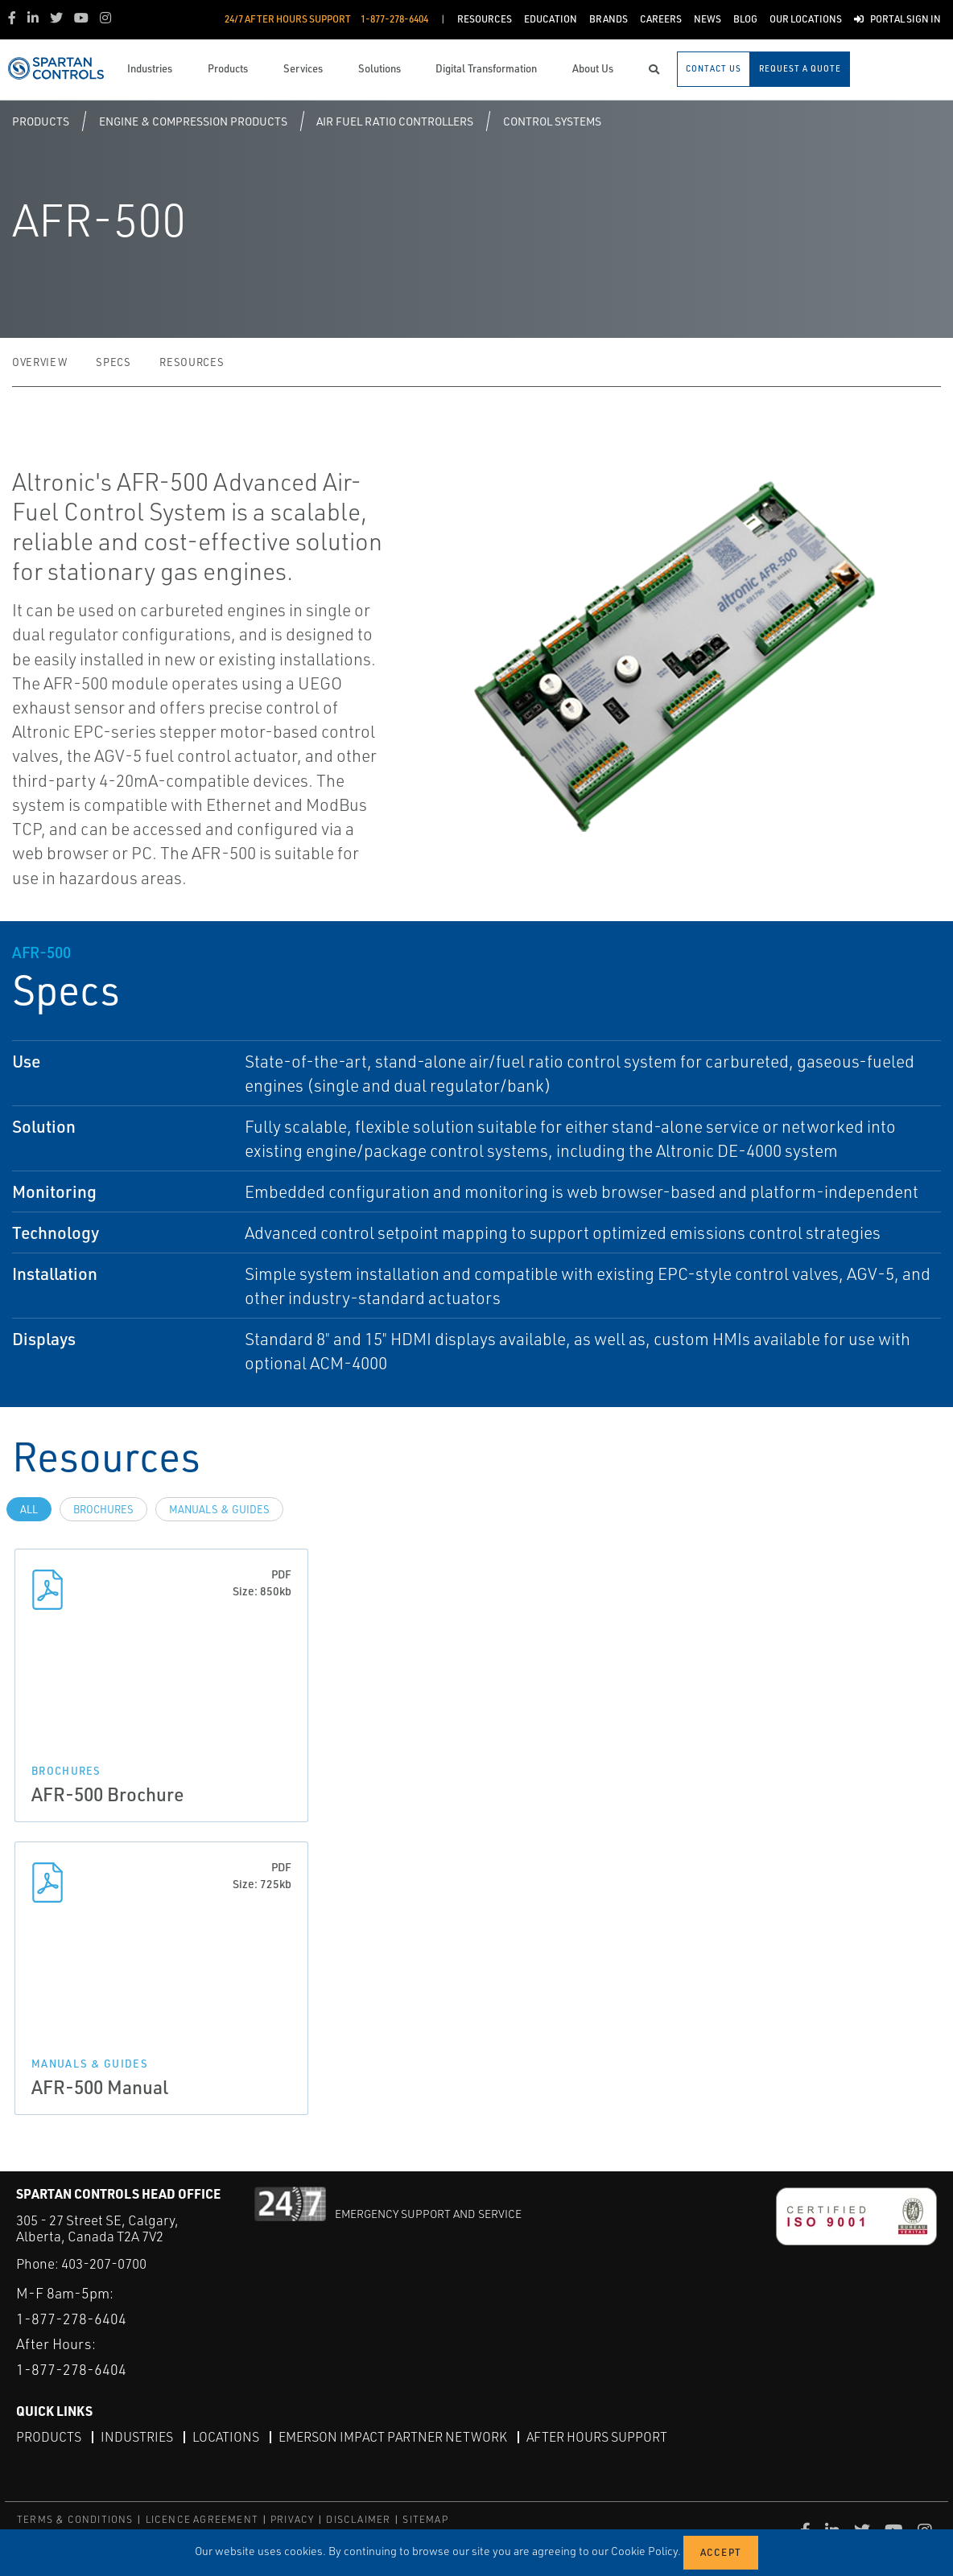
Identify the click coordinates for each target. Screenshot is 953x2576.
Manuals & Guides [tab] (219, 1509)
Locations (225, 2437)
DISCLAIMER (358, 2519)
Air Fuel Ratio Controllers (394, 121)
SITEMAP (425, 2519)
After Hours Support (596, 2437)
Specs (113, 362)
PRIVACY (292, 2519)
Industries (137, 2437)
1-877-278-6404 (71, 2318)
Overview (39, 362)
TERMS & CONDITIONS (75, 2519)
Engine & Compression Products (193, 121)
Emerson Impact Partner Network (392, 2437)
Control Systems (552, 121)
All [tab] (29, 1509)
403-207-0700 (103, 2263)
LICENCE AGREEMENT (202, 2519)
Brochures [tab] (103, 1509)
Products (40, 121)
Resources (191, 362)
